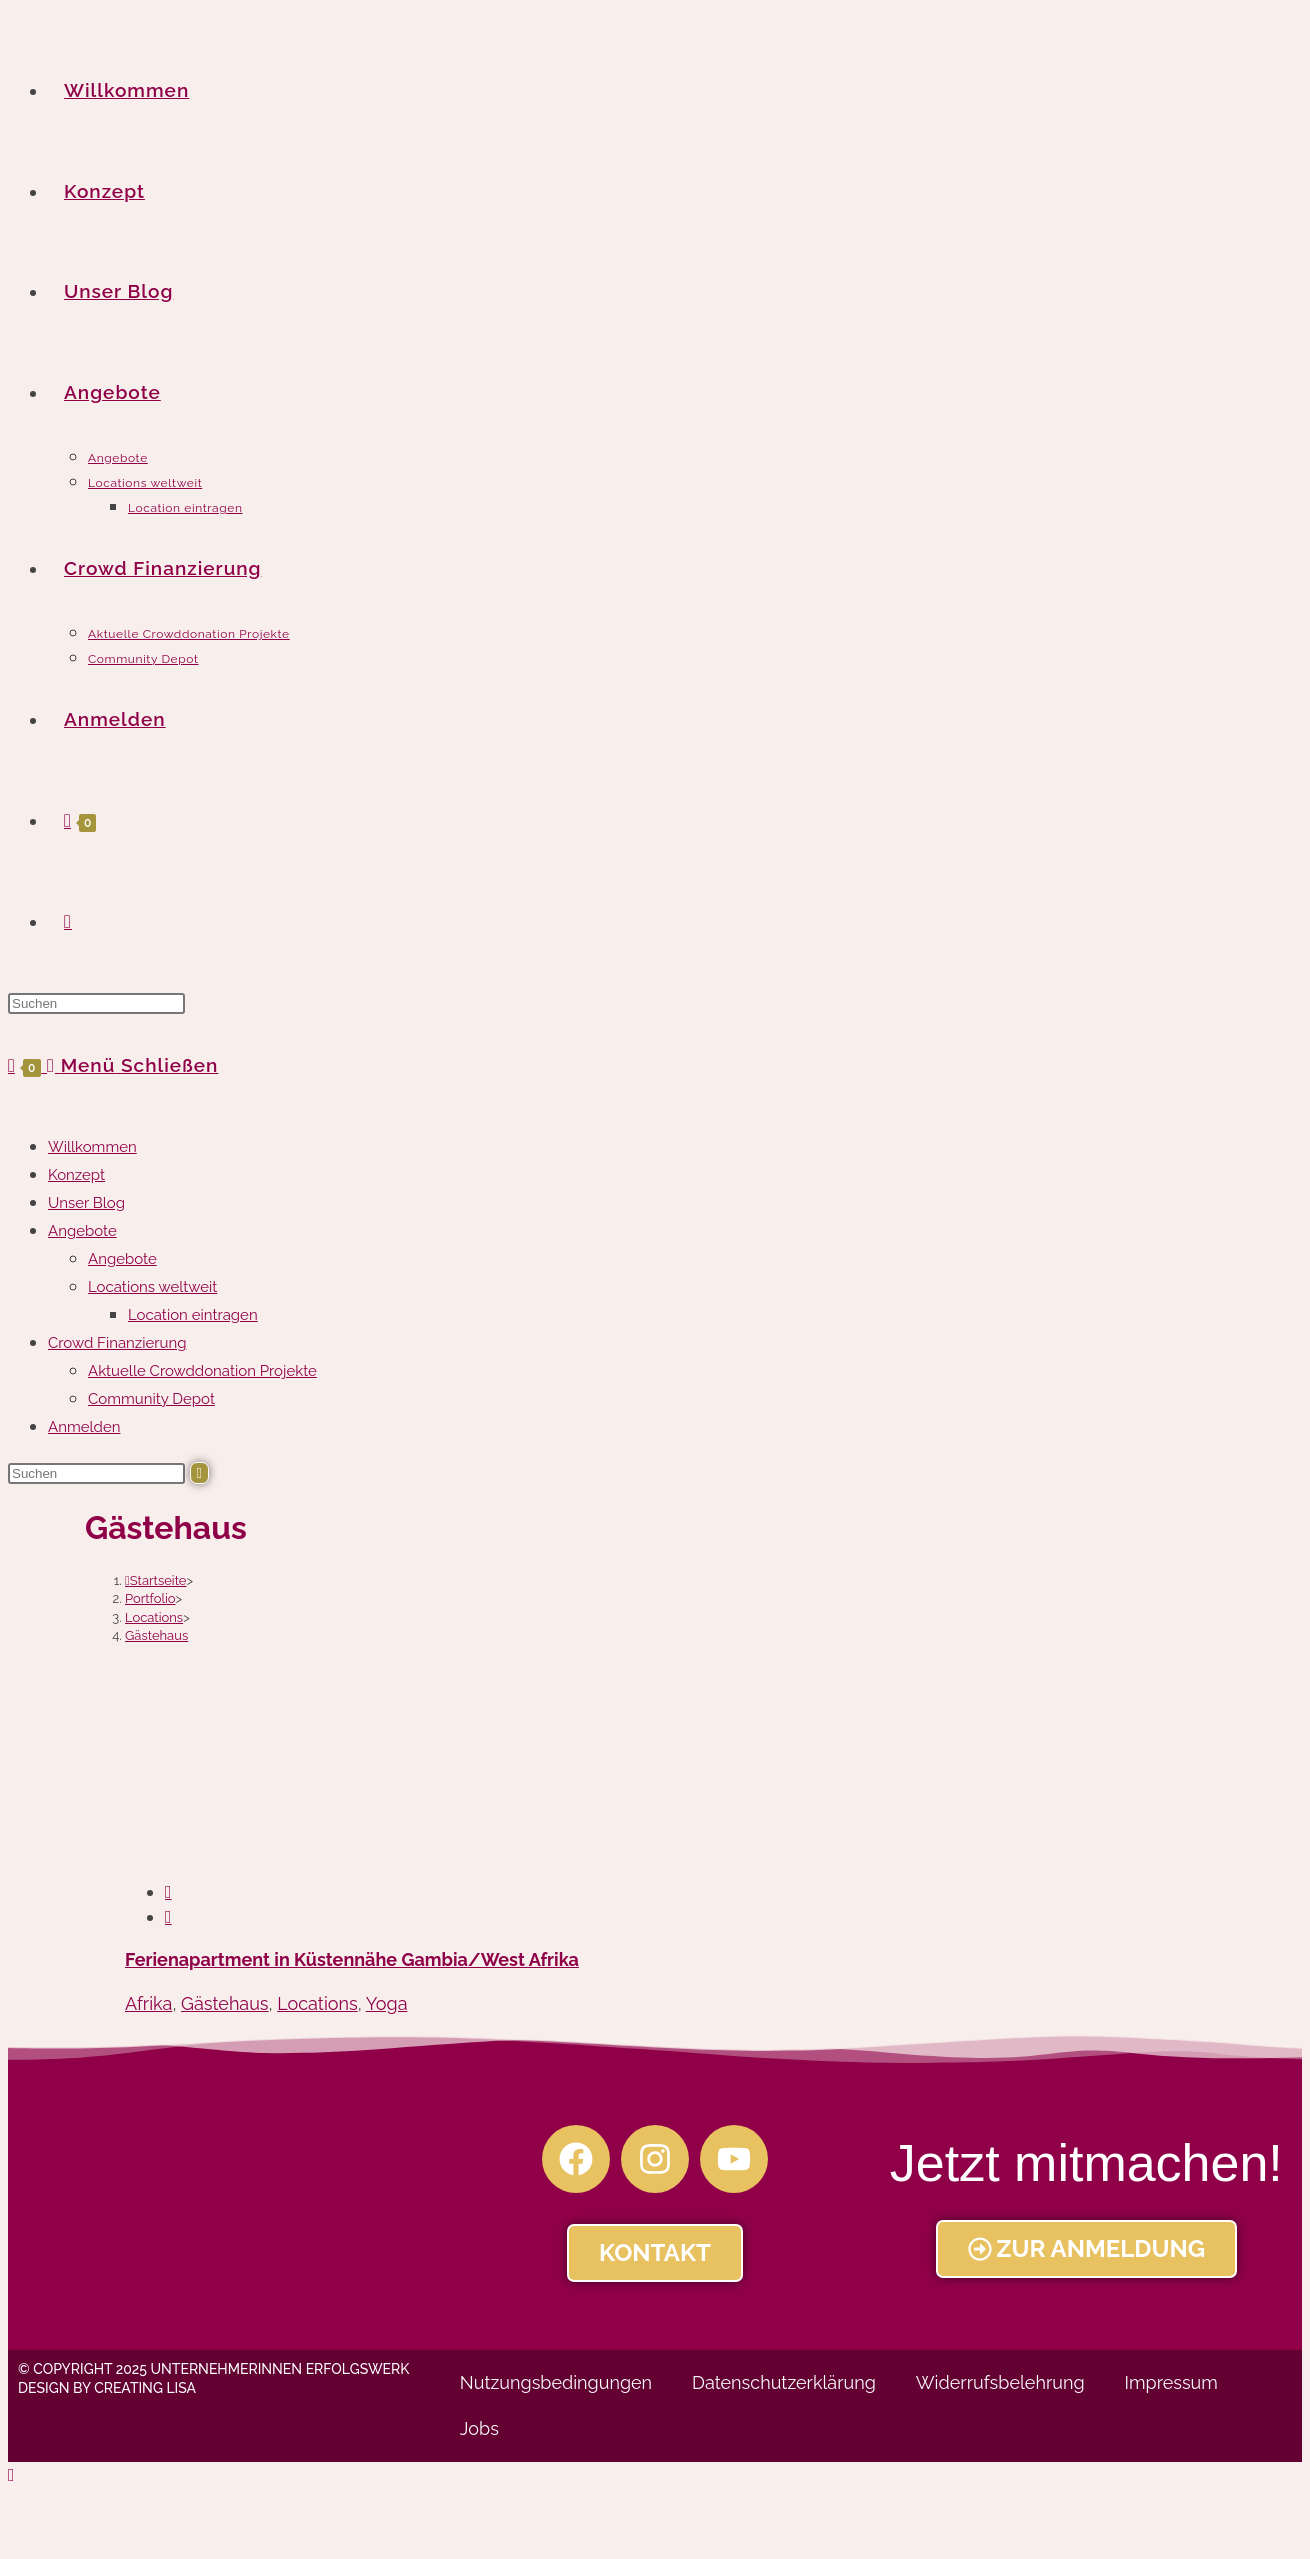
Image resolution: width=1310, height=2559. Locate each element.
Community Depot (151, 1399)
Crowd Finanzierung (117, 1343)
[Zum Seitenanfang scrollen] (11, 2474)
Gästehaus (156, 1635)
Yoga (387, 2003)
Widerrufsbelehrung (1000, 2382)
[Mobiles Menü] (132, 1065)
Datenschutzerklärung (784, 2382)
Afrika (148, 2003)
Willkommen (92, 1147)
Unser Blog (86, 1203)
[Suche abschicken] (199, 1473)
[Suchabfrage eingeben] (96, 1003)
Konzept (76, 1175)
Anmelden (84, 1427)
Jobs (479, 2428)
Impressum (1171, 2382)
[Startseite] (156, 1580)
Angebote (82, 1231)
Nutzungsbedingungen (556, 2382)
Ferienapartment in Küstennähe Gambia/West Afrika (352, 1959)
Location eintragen (193, 1315)
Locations (317, 2003)
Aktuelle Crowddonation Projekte (202, 1371)
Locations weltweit (152, 1287)
